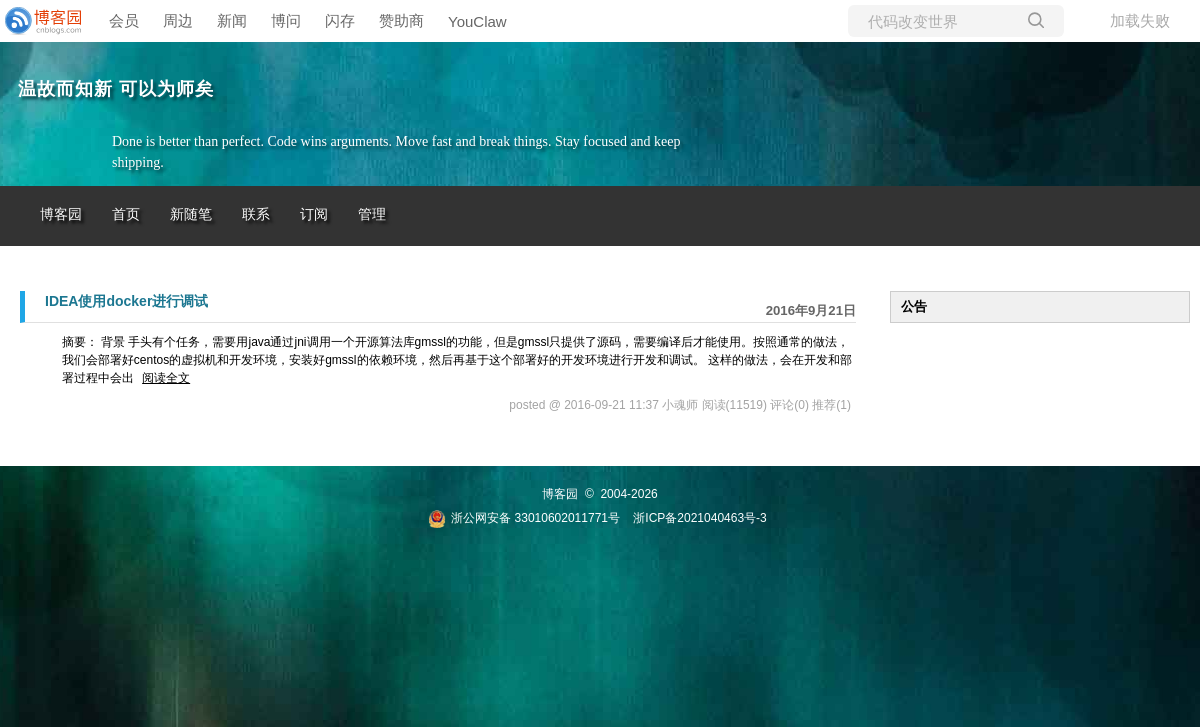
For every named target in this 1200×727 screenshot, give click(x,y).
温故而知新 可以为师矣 (116, 89)
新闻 (232, 20)
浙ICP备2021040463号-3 (699, 518)
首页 (126, 214)
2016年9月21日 (811, 310)
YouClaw (477, 21)
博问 (286, 20)
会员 (124, 20)
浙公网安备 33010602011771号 (524, 518)
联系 (256, 214)
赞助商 (401, 20)
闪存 (340, 20)
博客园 (61, 214)
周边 (178, 20)
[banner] (40, 21)
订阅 (314, 214)
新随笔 (191, 214)
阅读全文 (166, 378)
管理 (372, 214)
